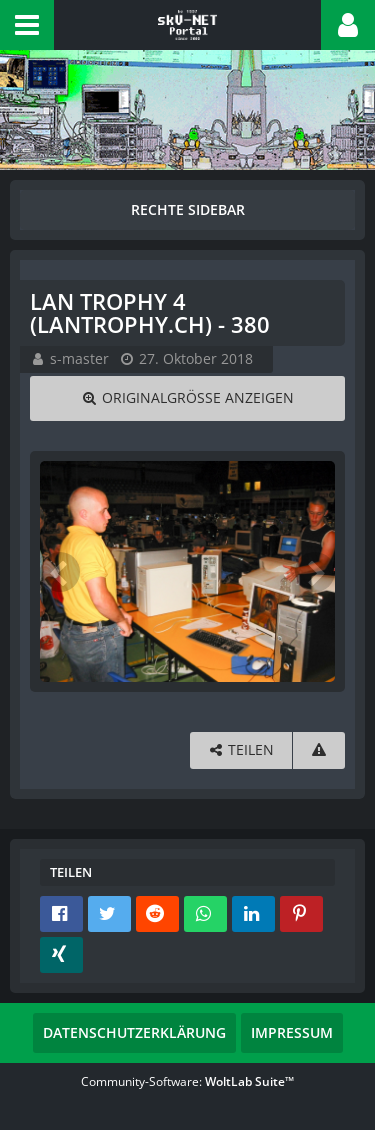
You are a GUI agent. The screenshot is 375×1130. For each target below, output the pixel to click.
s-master (79, 358)
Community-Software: (187, 1081)
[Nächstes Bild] (315, 572)
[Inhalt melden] (319, 750)
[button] (27, 25)
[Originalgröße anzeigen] (187, 398)
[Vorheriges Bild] (60, 572)
